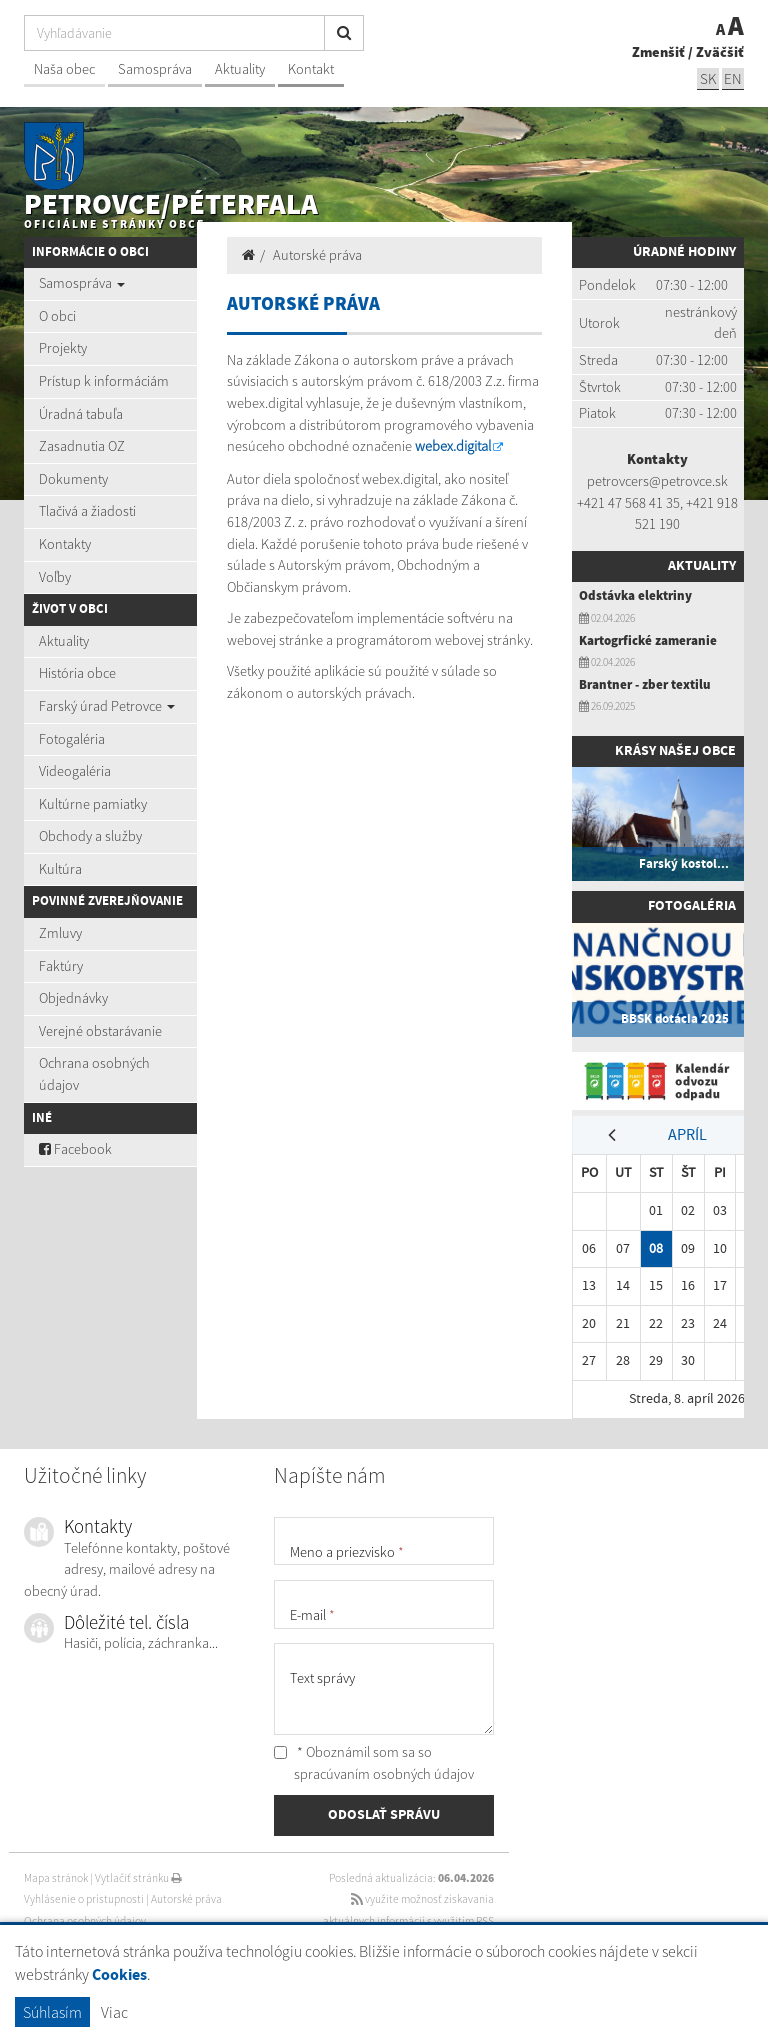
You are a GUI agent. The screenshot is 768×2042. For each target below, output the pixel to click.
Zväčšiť (720, 52)
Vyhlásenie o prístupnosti (84, 1899)
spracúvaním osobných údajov (384, 1774)
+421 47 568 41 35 (628, 503)
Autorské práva (317, 255)
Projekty (63, 348)
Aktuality (240, 69)
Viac (114, 2012)
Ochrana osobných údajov (94, 1074)
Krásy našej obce (675, 751)
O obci (57, 316)
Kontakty (65, 544)
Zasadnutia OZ (82, 446)
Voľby (55, 577)
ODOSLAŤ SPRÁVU (384, 1815)
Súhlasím (52, 2012)
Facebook (75, 1149)
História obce (77, 673)
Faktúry (61, 966)
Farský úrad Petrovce (107, 706)
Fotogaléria (72, 739)
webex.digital (453, 446)
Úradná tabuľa (81, 414)
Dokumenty (73, 479)
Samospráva (155, 69)
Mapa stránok (56, 1878)
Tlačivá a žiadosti (87, 511)
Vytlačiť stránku (138, 1878)
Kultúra (60, 869)
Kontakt (311, 69)
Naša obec (64, 69)
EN (733, 78)
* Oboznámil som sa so (374, 1763)
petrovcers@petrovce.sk (657, 481)
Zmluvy (60, 933)
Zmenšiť (658, 52)
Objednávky (73, 998)
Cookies (119, 1975)
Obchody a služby (90, 836)
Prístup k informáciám (104, 381)
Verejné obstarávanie (100, 1031)
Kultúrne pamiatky (93, 804)
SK (708, 78)
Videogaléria (75, 771)
